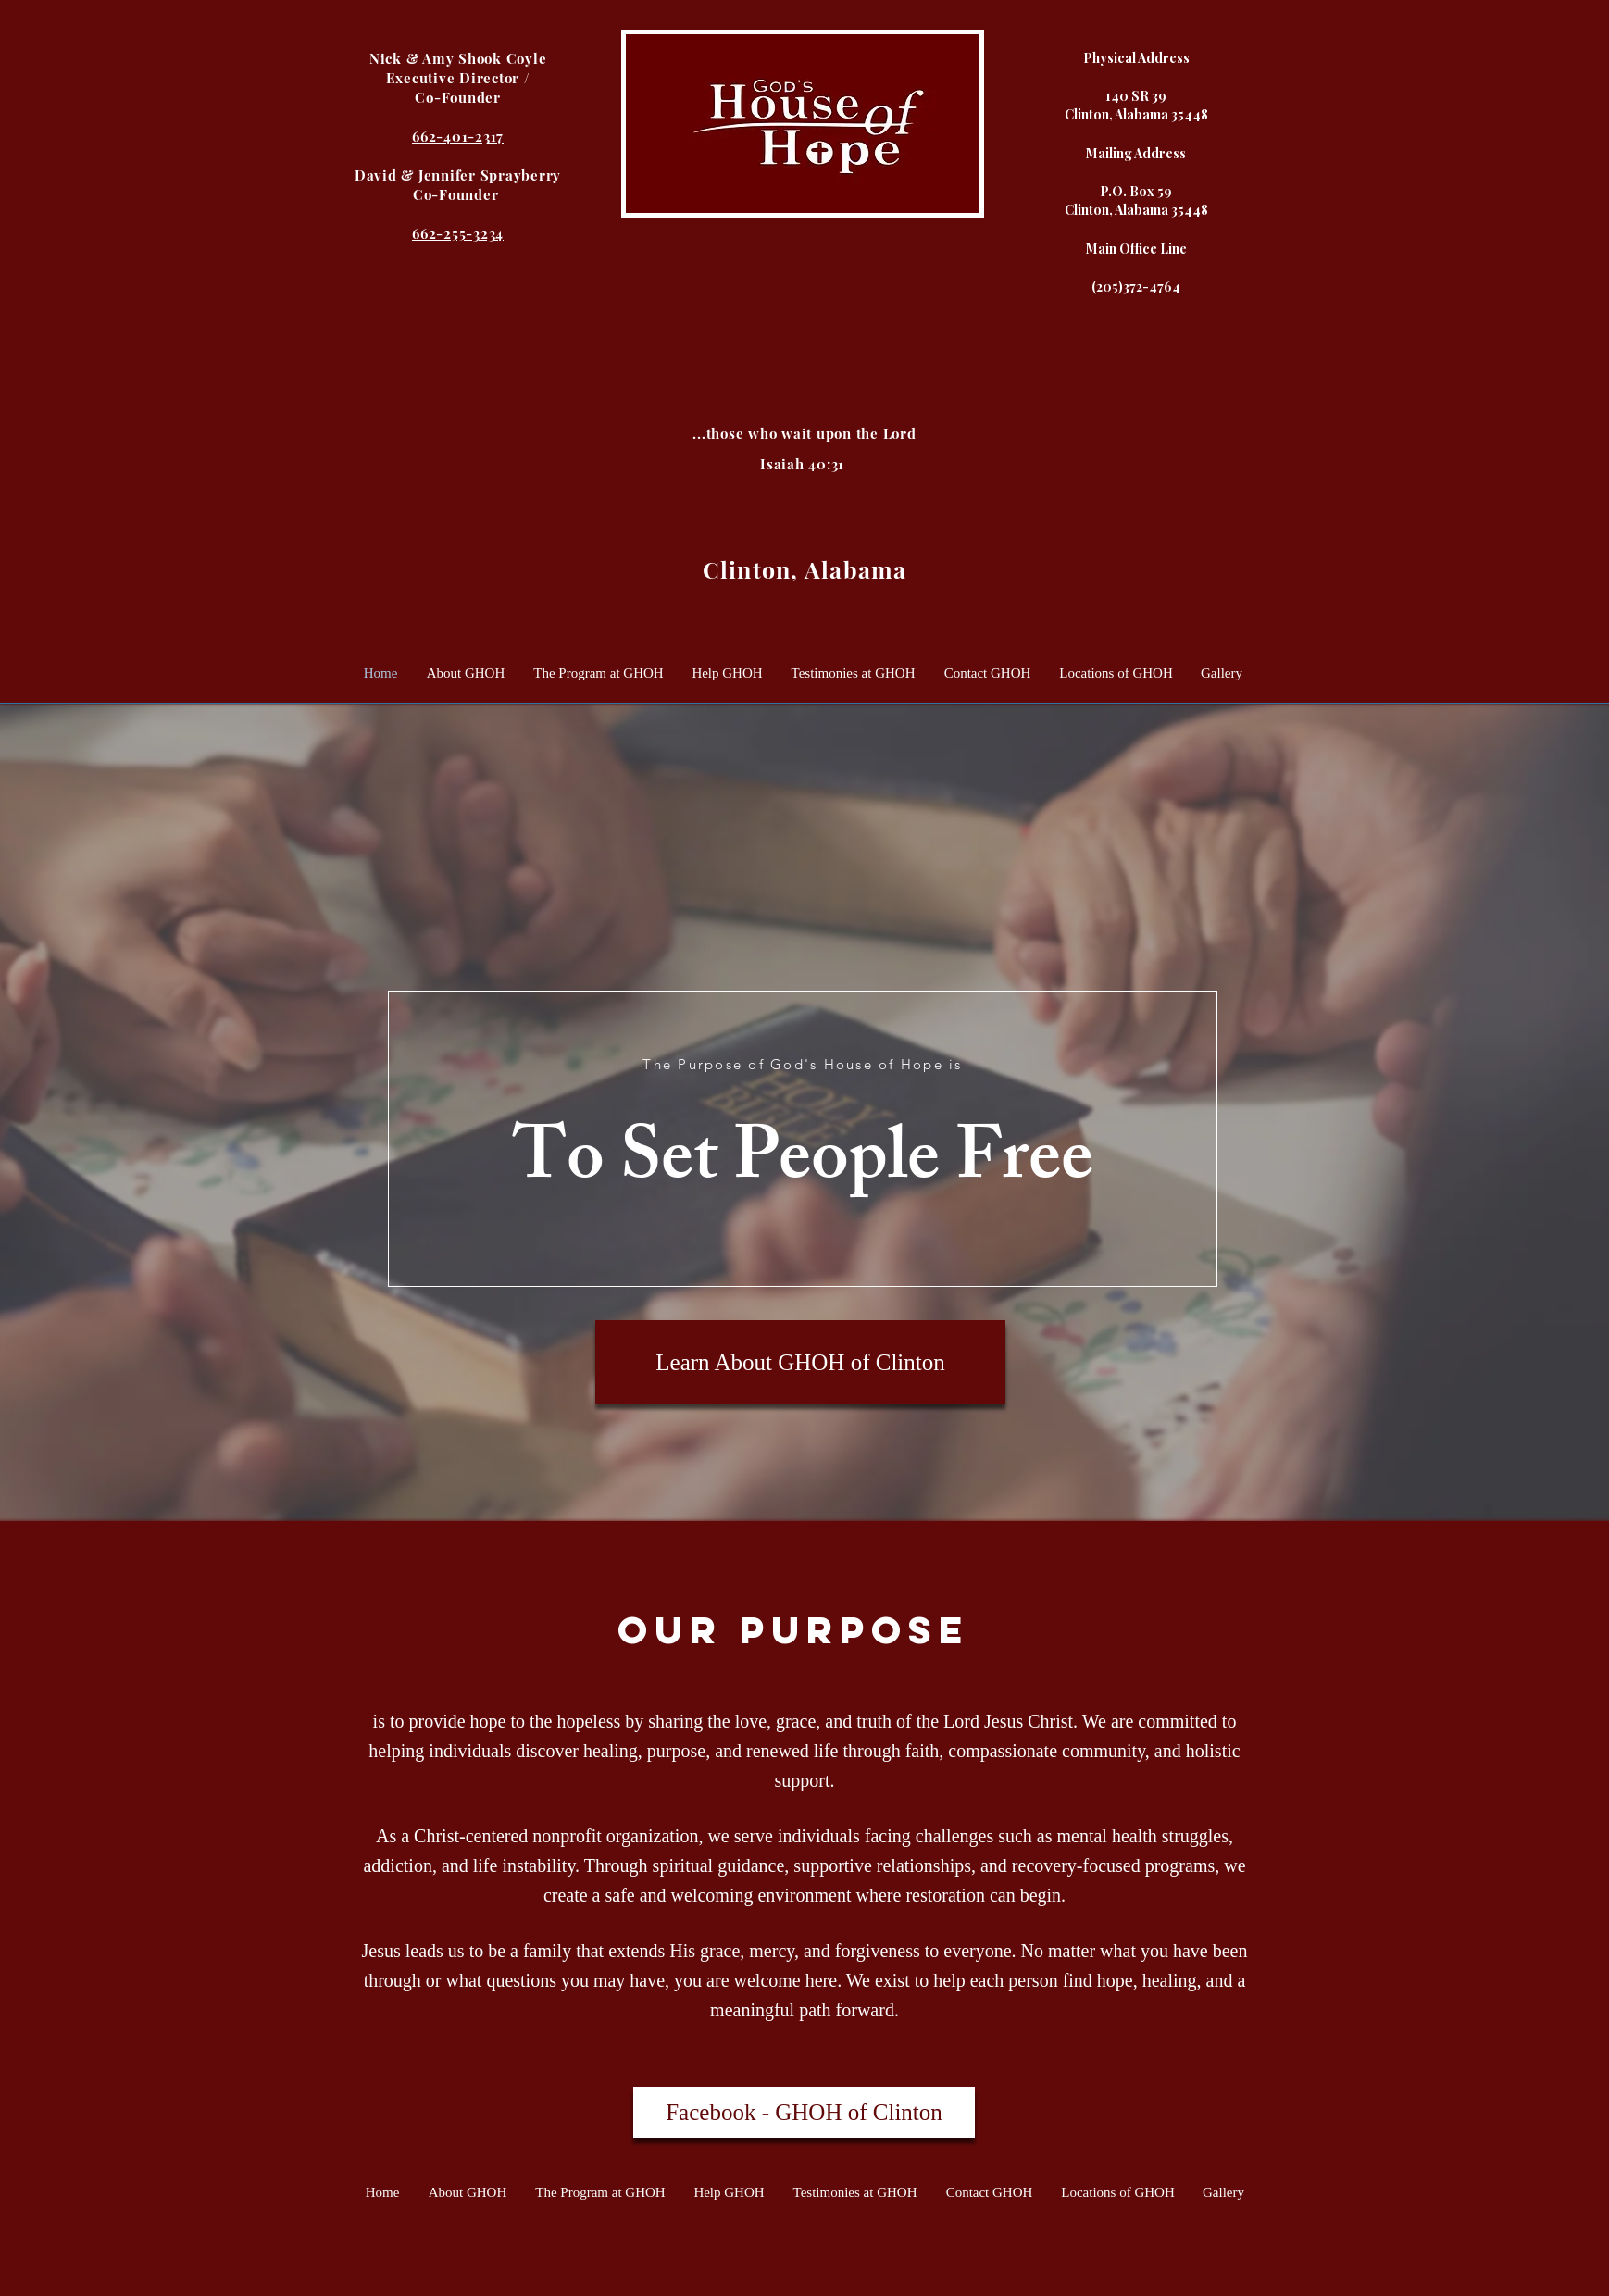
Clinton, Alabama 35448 (1136, 114)
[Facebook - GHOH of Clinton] (804, 2112)
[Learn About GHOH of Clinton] (800, 1362)
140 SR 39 (1135, 96)
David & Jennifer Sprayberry (458, 175)
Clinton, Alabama (805, 569)
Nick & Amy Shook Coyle (458, 58)
